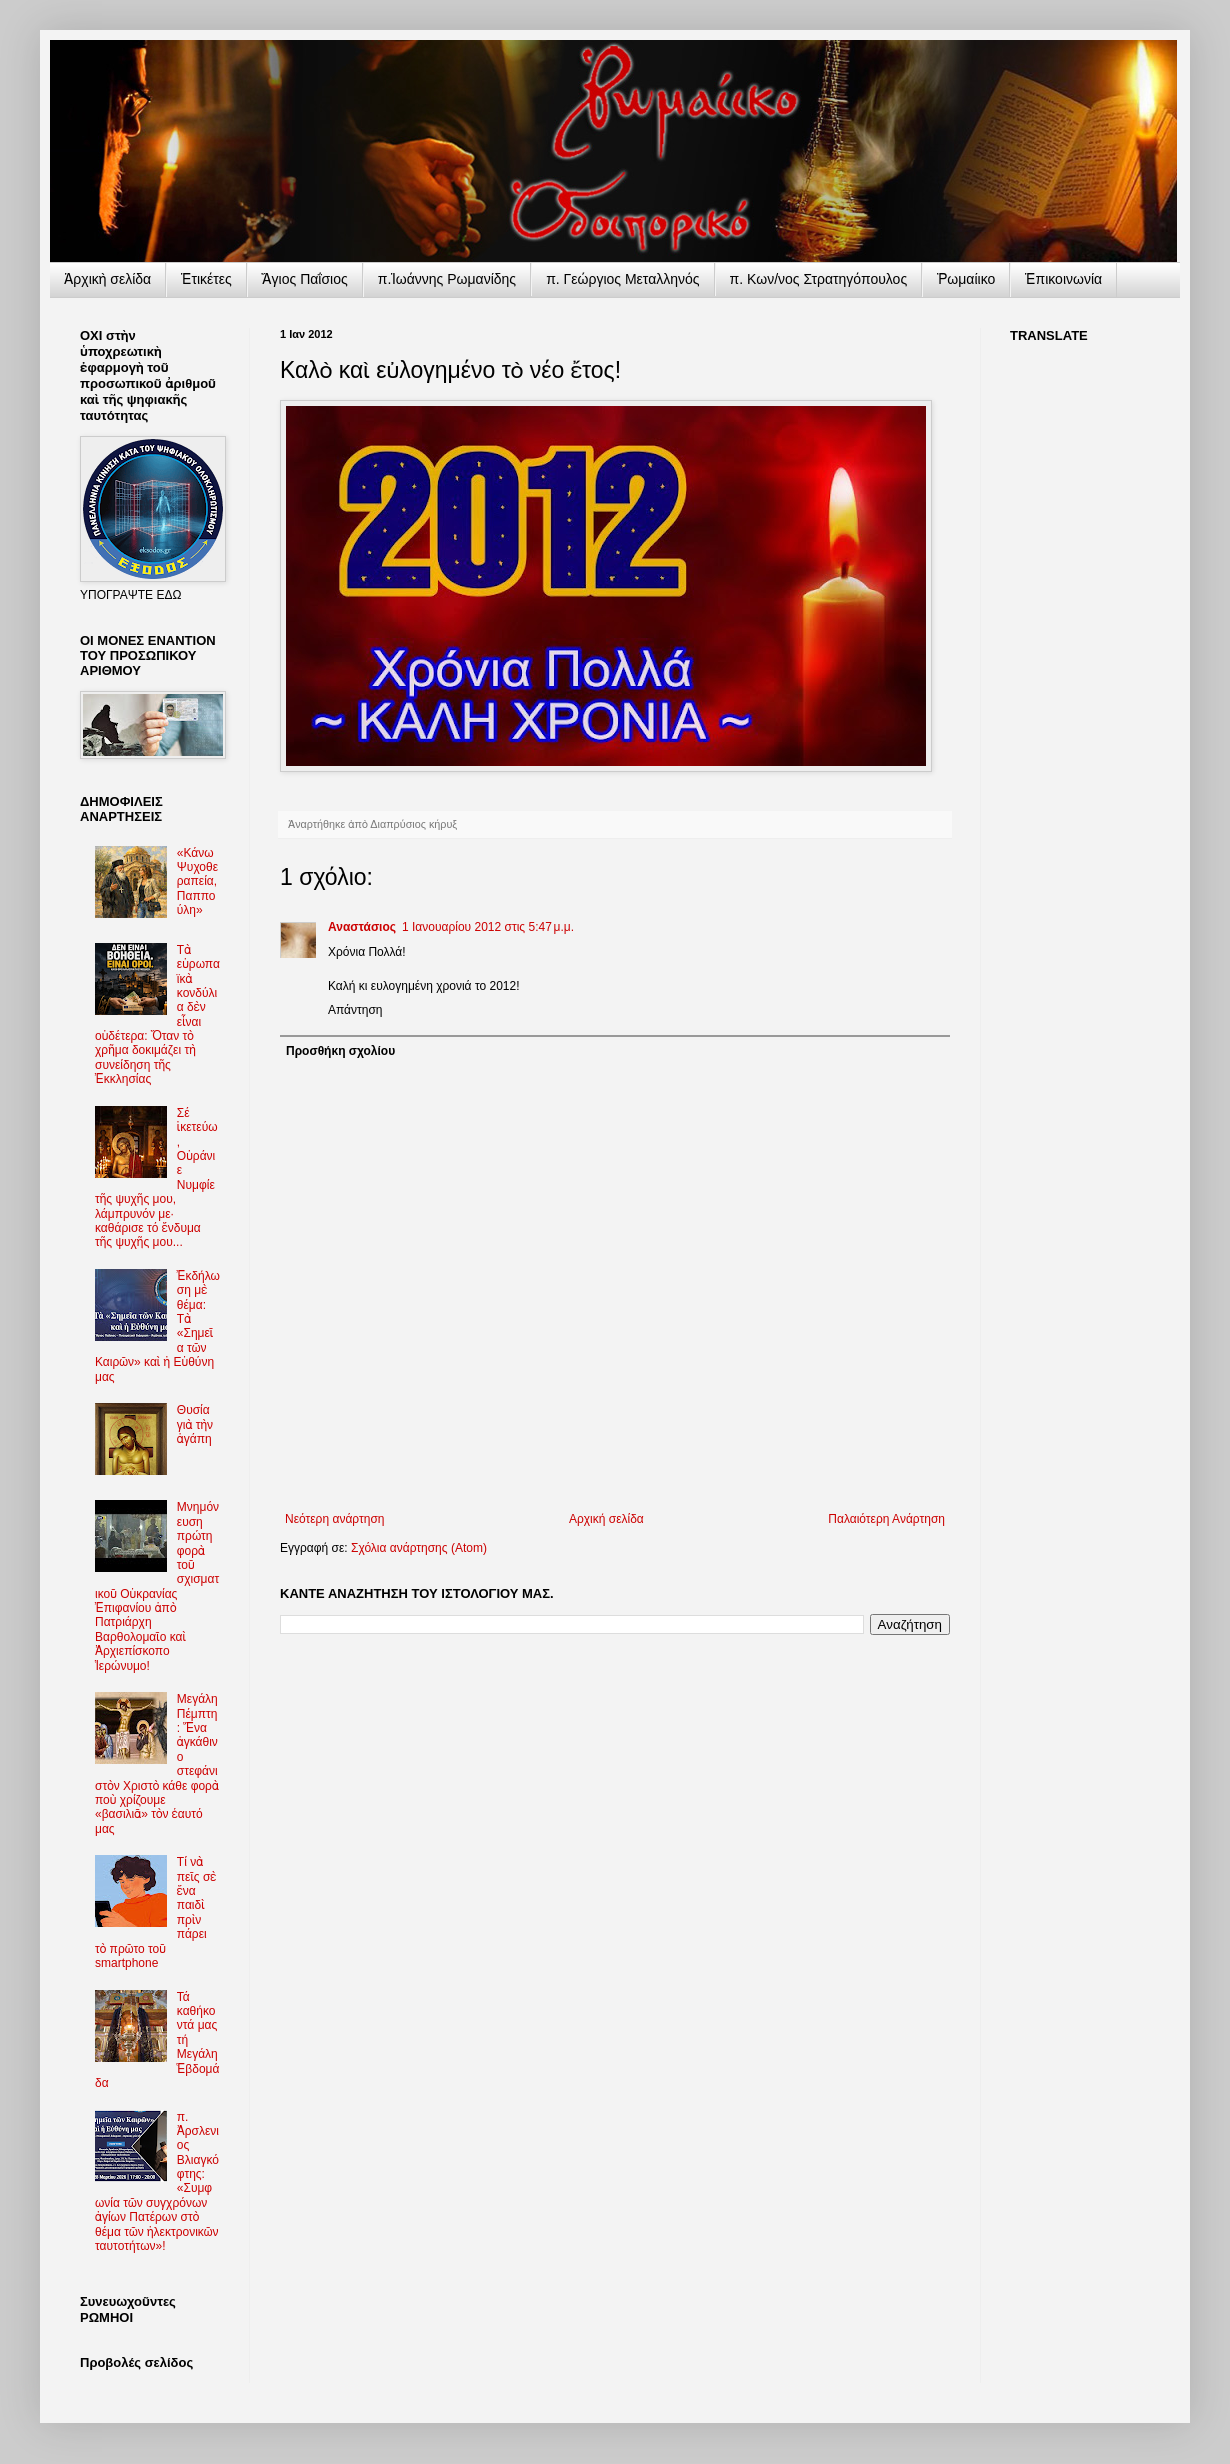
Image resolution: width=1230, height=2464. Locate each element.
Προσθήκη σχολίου (340, 1051)
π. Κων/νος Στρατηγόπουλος (819, 279)
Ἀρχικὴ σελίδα (107, 279)
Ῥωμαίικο (966, 279)
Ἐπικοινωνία (1063, 279)
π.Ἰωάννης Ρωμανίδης (447, 279)
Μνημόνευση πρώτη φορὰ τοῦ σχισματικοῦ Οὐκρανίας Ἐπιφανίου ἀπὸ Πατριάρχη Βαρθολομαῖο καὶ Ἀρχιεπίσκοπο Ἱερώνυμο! (157, 1586)
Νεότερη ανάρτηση (334, 1519)
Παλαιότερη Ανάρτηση (886, 1519)
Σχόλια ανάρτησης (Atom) (419, 1548)
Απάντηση (355, 1010)
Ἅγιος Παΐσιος (305, 279)
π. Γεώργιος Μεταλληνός (622, 279)
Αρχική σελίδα (606, 1519)
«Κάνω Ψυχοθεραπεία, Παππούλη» (197, 882)
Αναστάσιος (362, 927)
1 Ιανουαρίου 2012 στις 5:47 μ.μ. (488, 927)
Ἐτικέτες (206, 279)
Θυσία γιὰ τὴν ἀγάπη (195, 1424)
